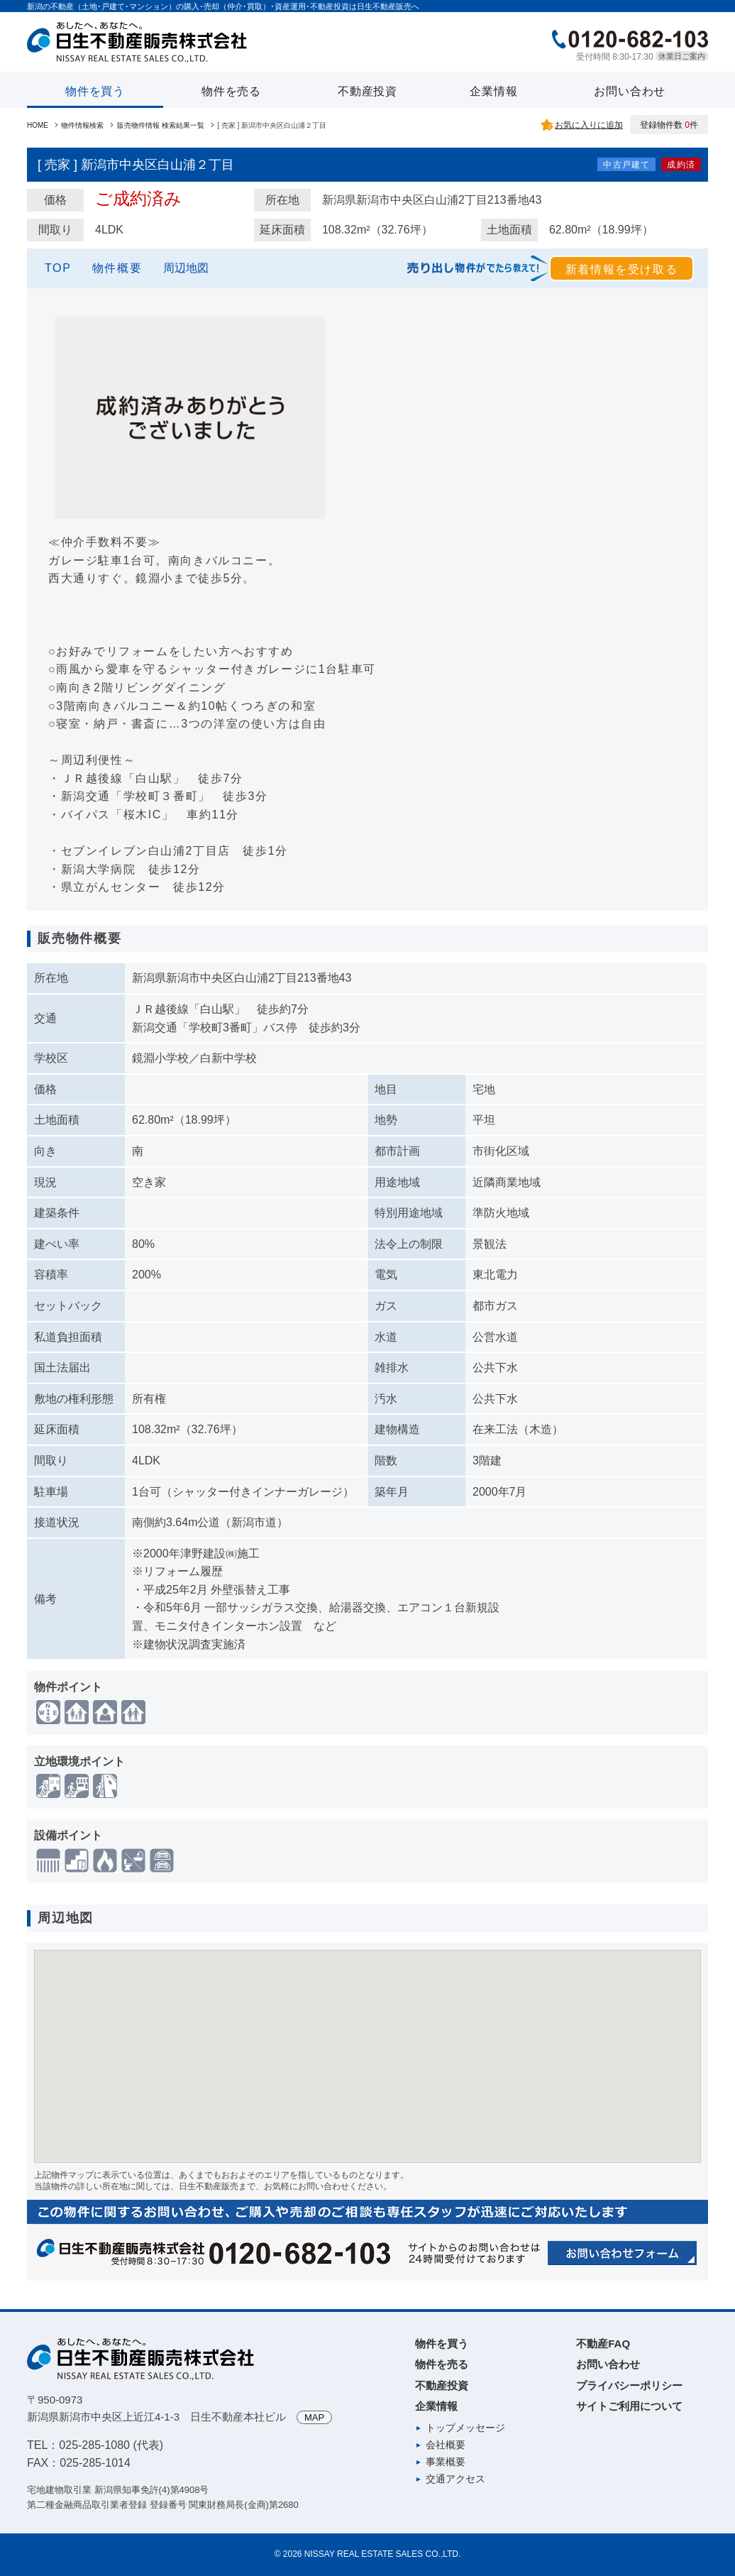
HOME (37, 125)
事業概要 (445, 2461)
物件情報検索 (82, 125)
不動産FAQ (603, 2343)
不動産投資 (367, 91)
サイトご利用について (629, 2406)
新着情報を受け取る (621, 269)
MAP (314, 2417)
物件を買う (95, 91)
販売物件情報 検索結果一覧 (160, 125)
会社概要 (445, 2444)
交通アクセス (455, 2478)
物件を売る (231, 91)
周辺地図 (186, 268)
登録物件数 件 (669, 125)
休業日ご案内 (681, 56)
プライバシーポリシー (629, 2385)
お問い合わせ (629, 91)
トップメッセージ (465, 2427)
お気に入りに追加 (589, 125)
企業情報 (493, 91)
